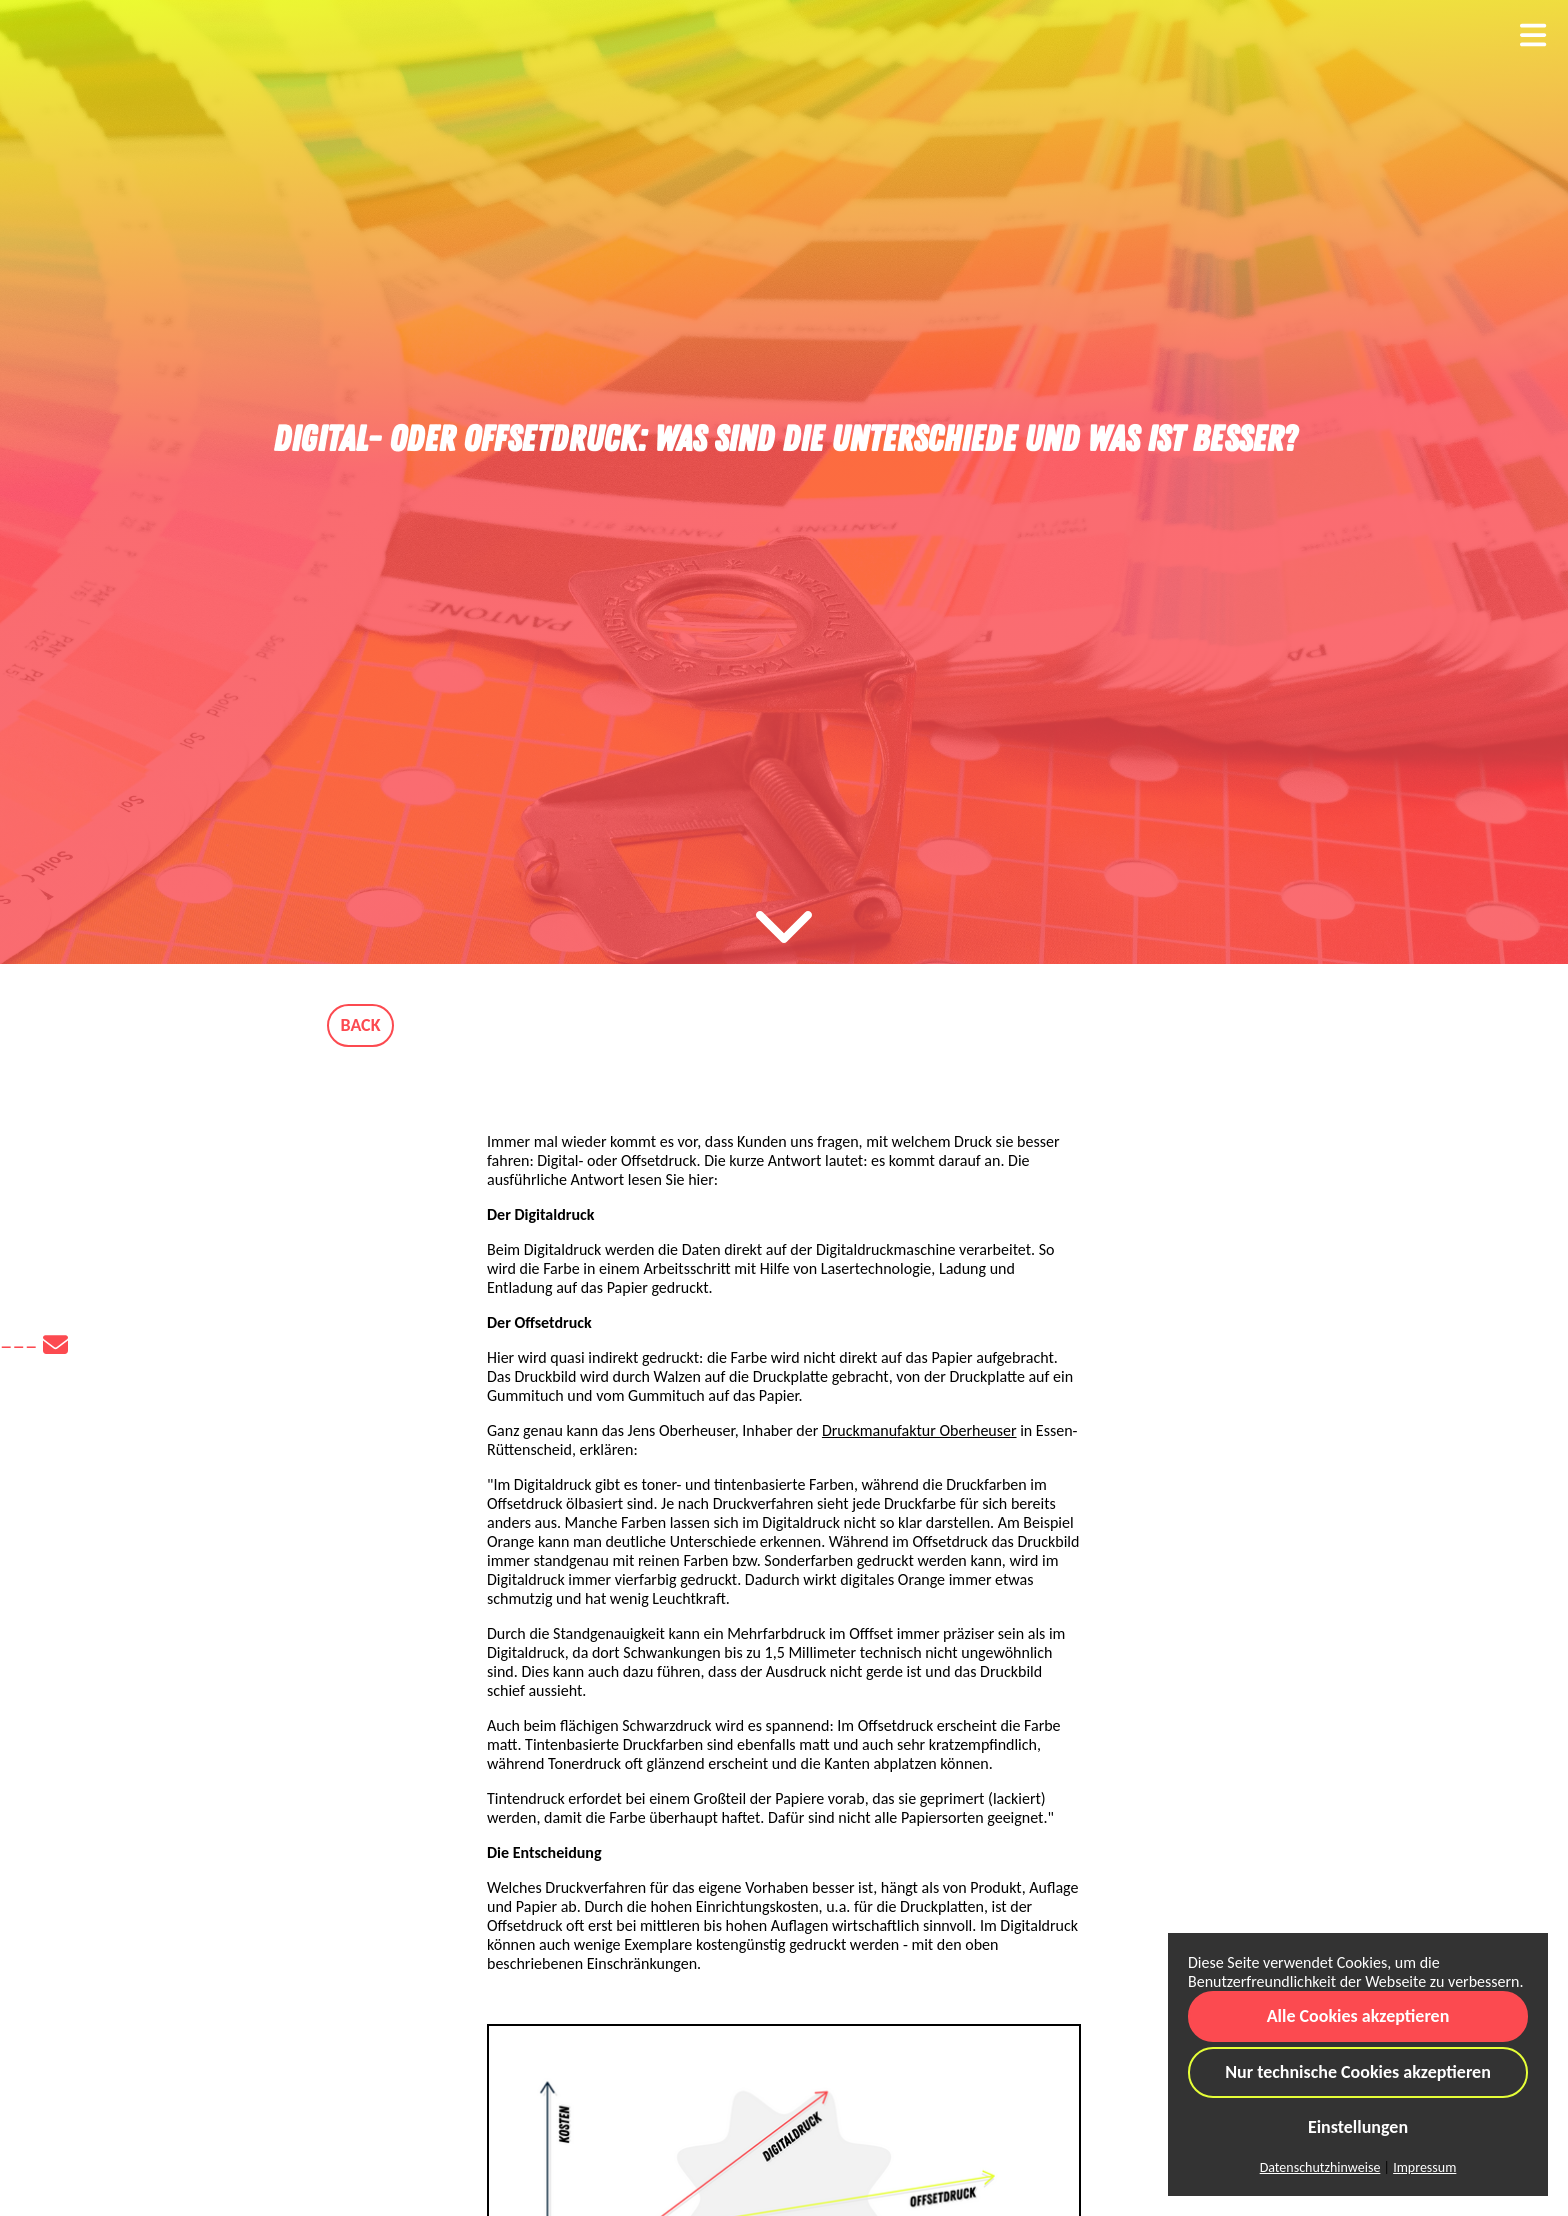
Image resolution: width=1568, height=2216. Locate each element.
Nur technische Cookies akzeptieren (1358, 2072)
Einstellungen (1358, 2127)
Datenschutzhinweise (1320, 2167)
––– (34, 1345)
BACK (361, 1025)
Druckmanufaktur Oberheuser (919, 1430)
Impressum (1424, 2167)
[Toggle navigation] (1533, 35)
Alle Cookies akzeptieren (1358, 2016)
